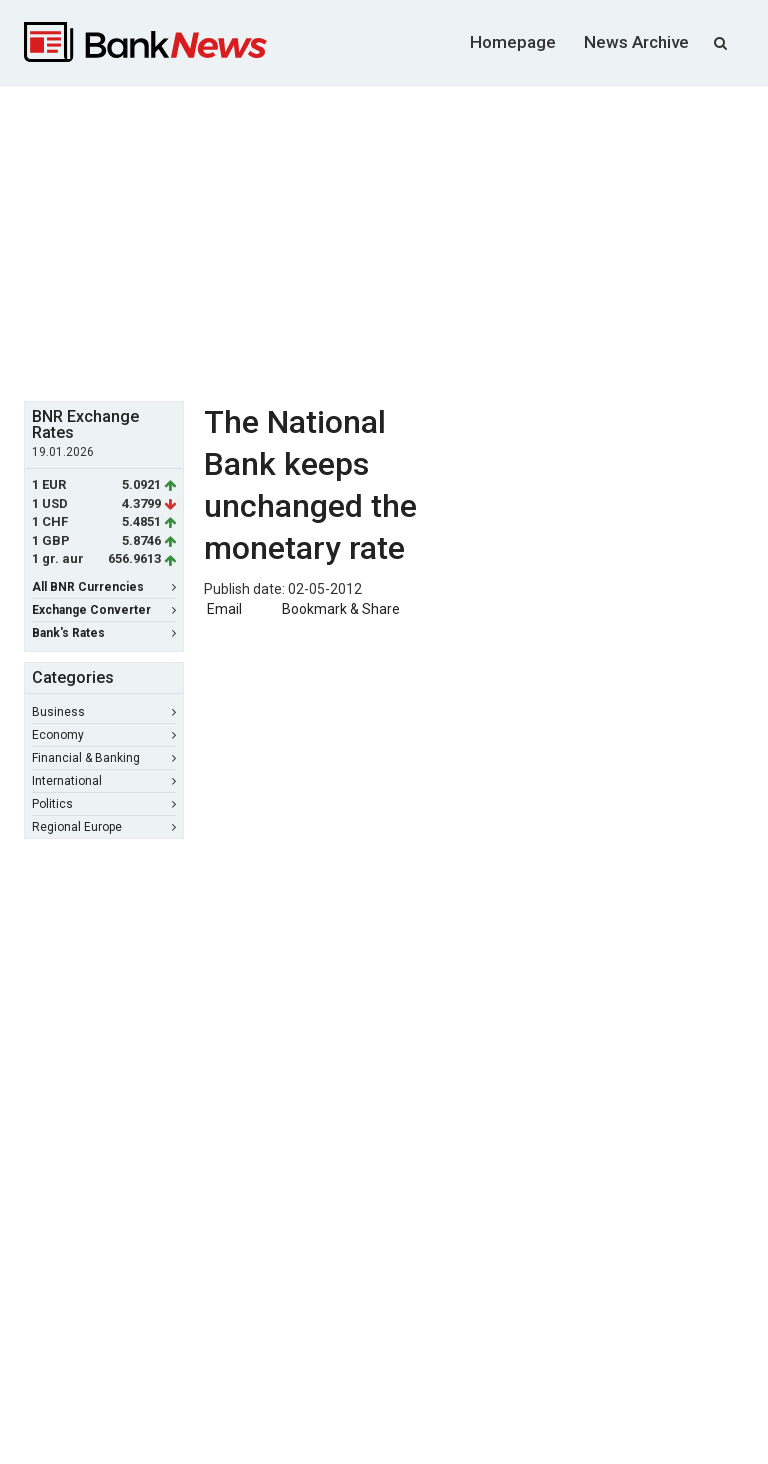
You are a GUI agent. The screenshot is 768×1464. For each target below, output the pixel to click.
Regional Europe (104, 827)
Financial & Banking (104, 758)
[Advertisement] (396, 241)
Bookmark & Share (341, 609)
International (104, 781)
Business (104, 712)
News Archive (636, 42)
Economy (104, 735)
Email (223, 609)
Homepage (513, 42)
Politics (104, 804)
